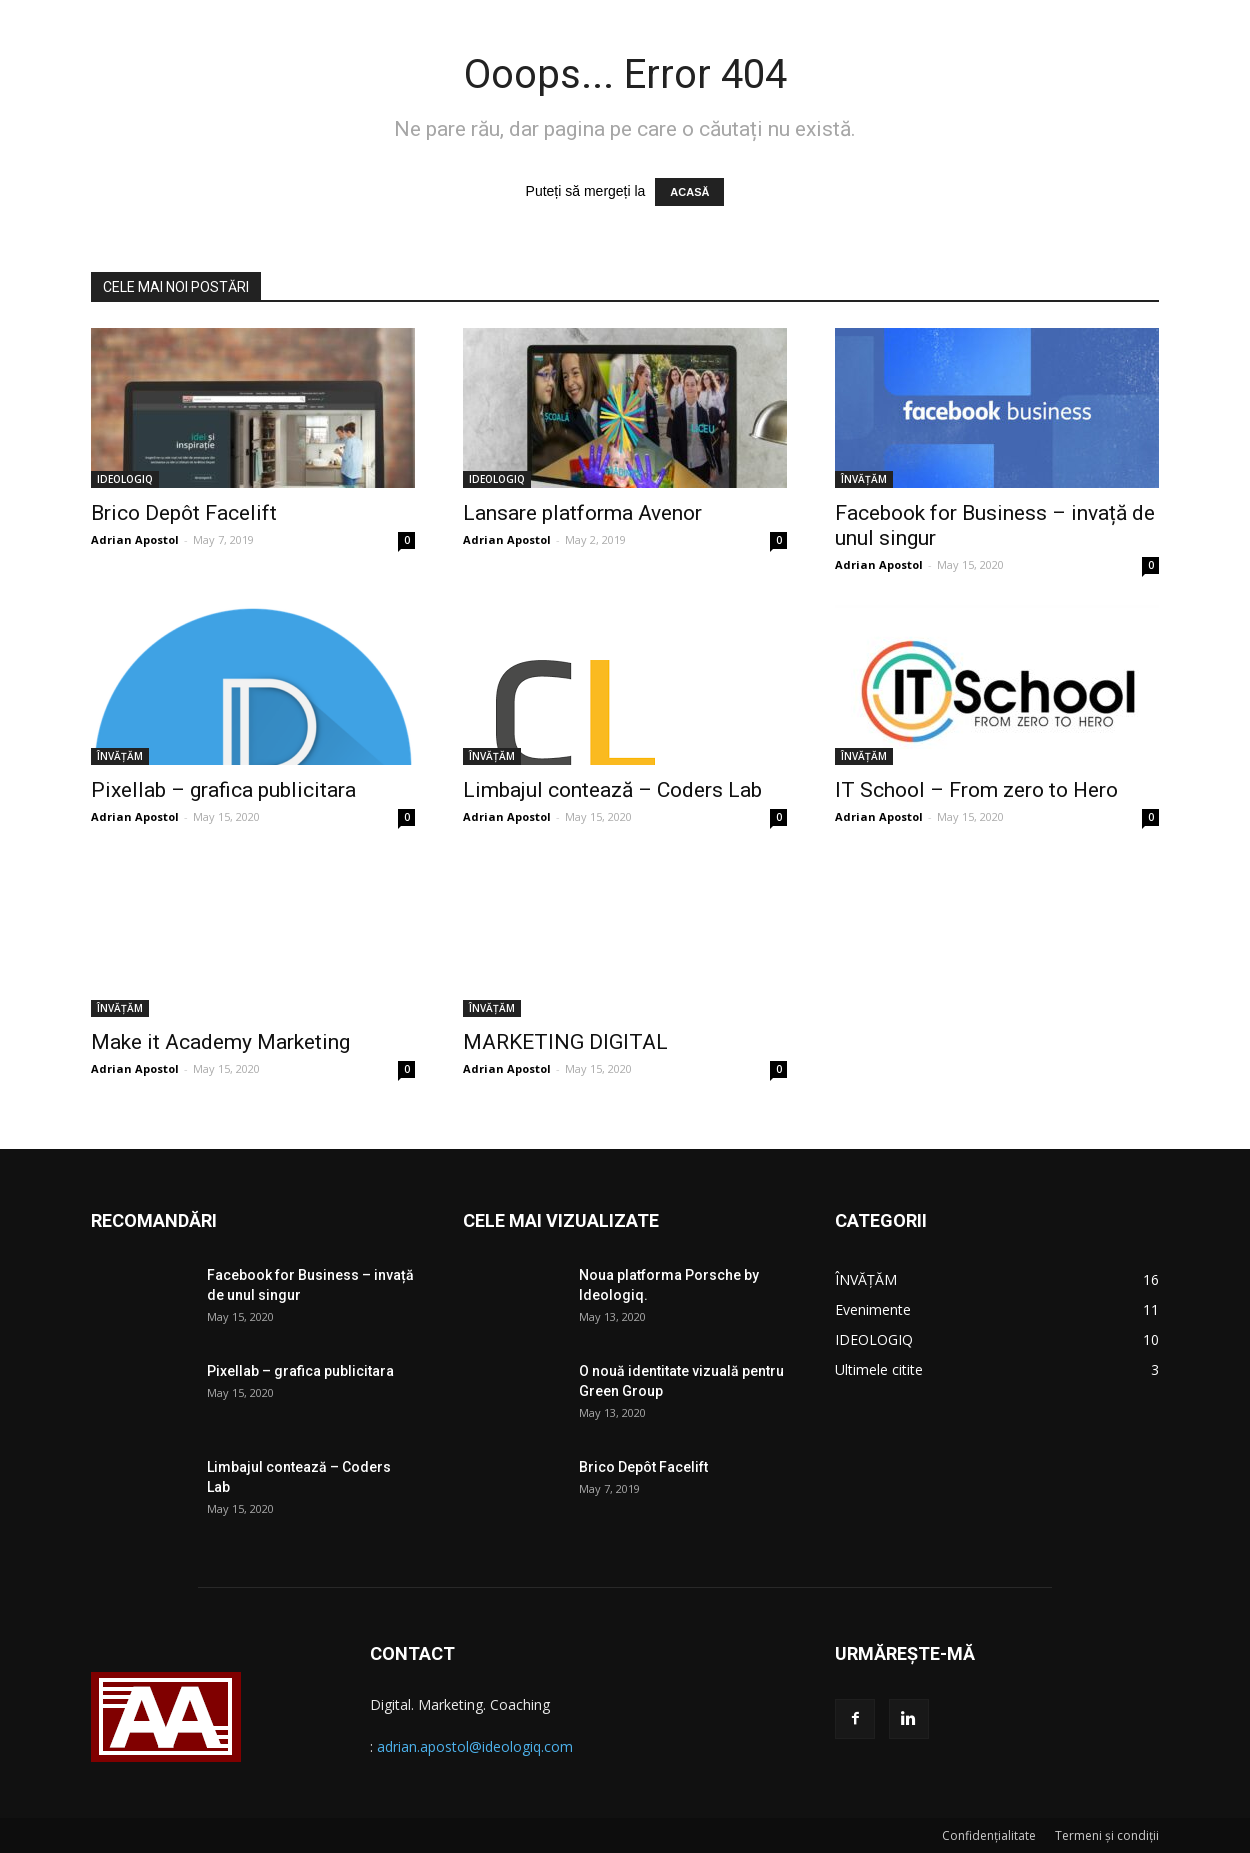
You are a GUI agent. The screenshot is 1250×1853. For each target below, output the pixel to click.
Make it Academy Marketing (220, 1042)
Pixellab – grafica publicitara (223, 790)
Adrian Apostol (135, 539)
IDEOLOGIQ (125, 479)
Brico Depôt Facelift (184, 513)
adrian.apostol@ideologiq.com (475, 1746)
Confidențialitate (989, 1835)
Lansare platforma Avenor (582, 513)
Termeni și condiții (1107, 1835)
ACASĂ (689, 192)
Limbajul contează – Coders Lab (612, 790)
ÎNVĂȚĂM (864, 479)
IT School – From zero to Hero (976, 790)
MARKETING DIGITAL (565, 1042)
